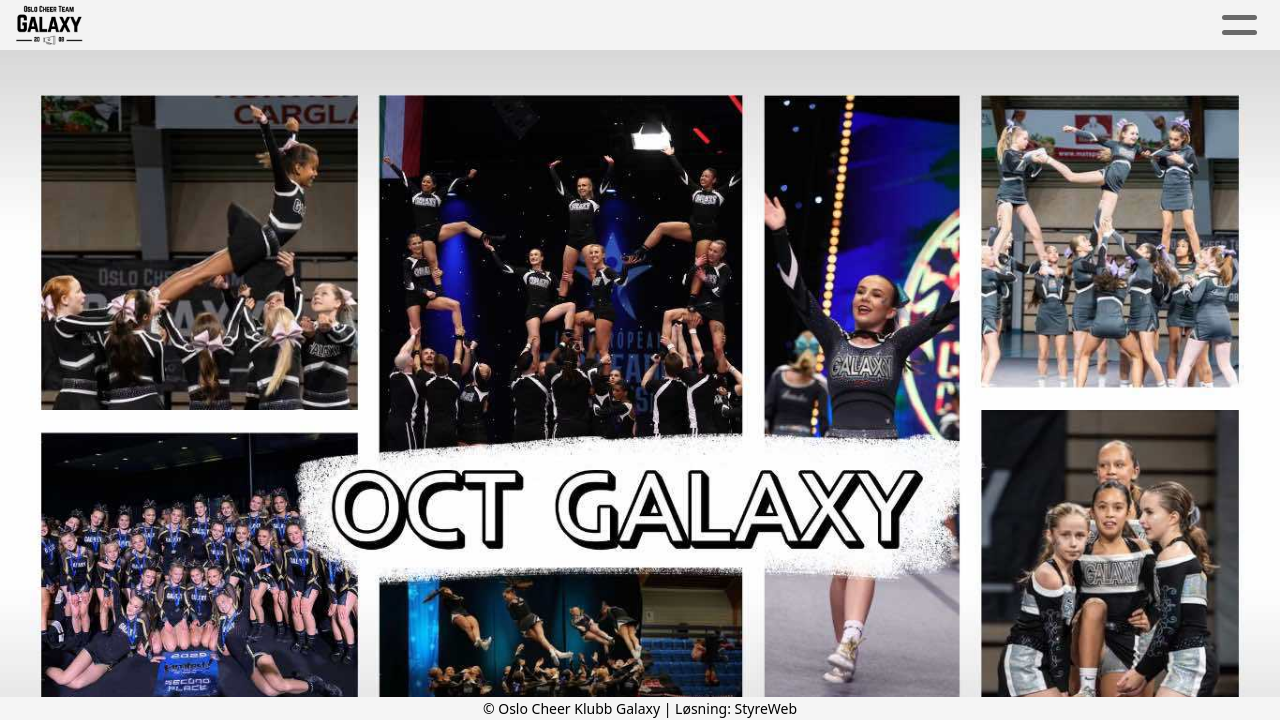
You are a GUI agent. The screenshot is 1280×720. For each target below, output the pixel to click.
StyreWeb (766, 708)
